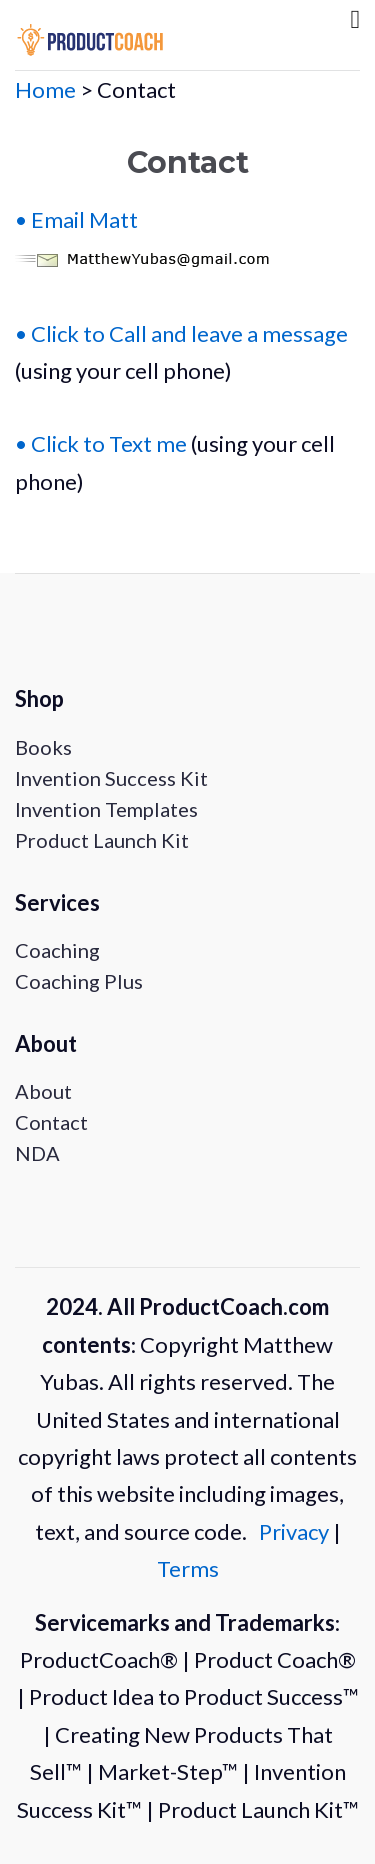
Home (45, 89)
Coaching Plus (79, 981)
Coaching (57, 950)
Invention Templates (106, 809)
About (43, 1091)
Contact (51, 1122)
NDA (37, 1153)
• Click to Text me (101, 443)
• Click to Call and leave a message (181, 333)
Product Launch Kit (102, 840)
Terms (188, 1568)
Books (43, 747)
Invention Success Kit (111, 778)
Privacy (296, 1531)
